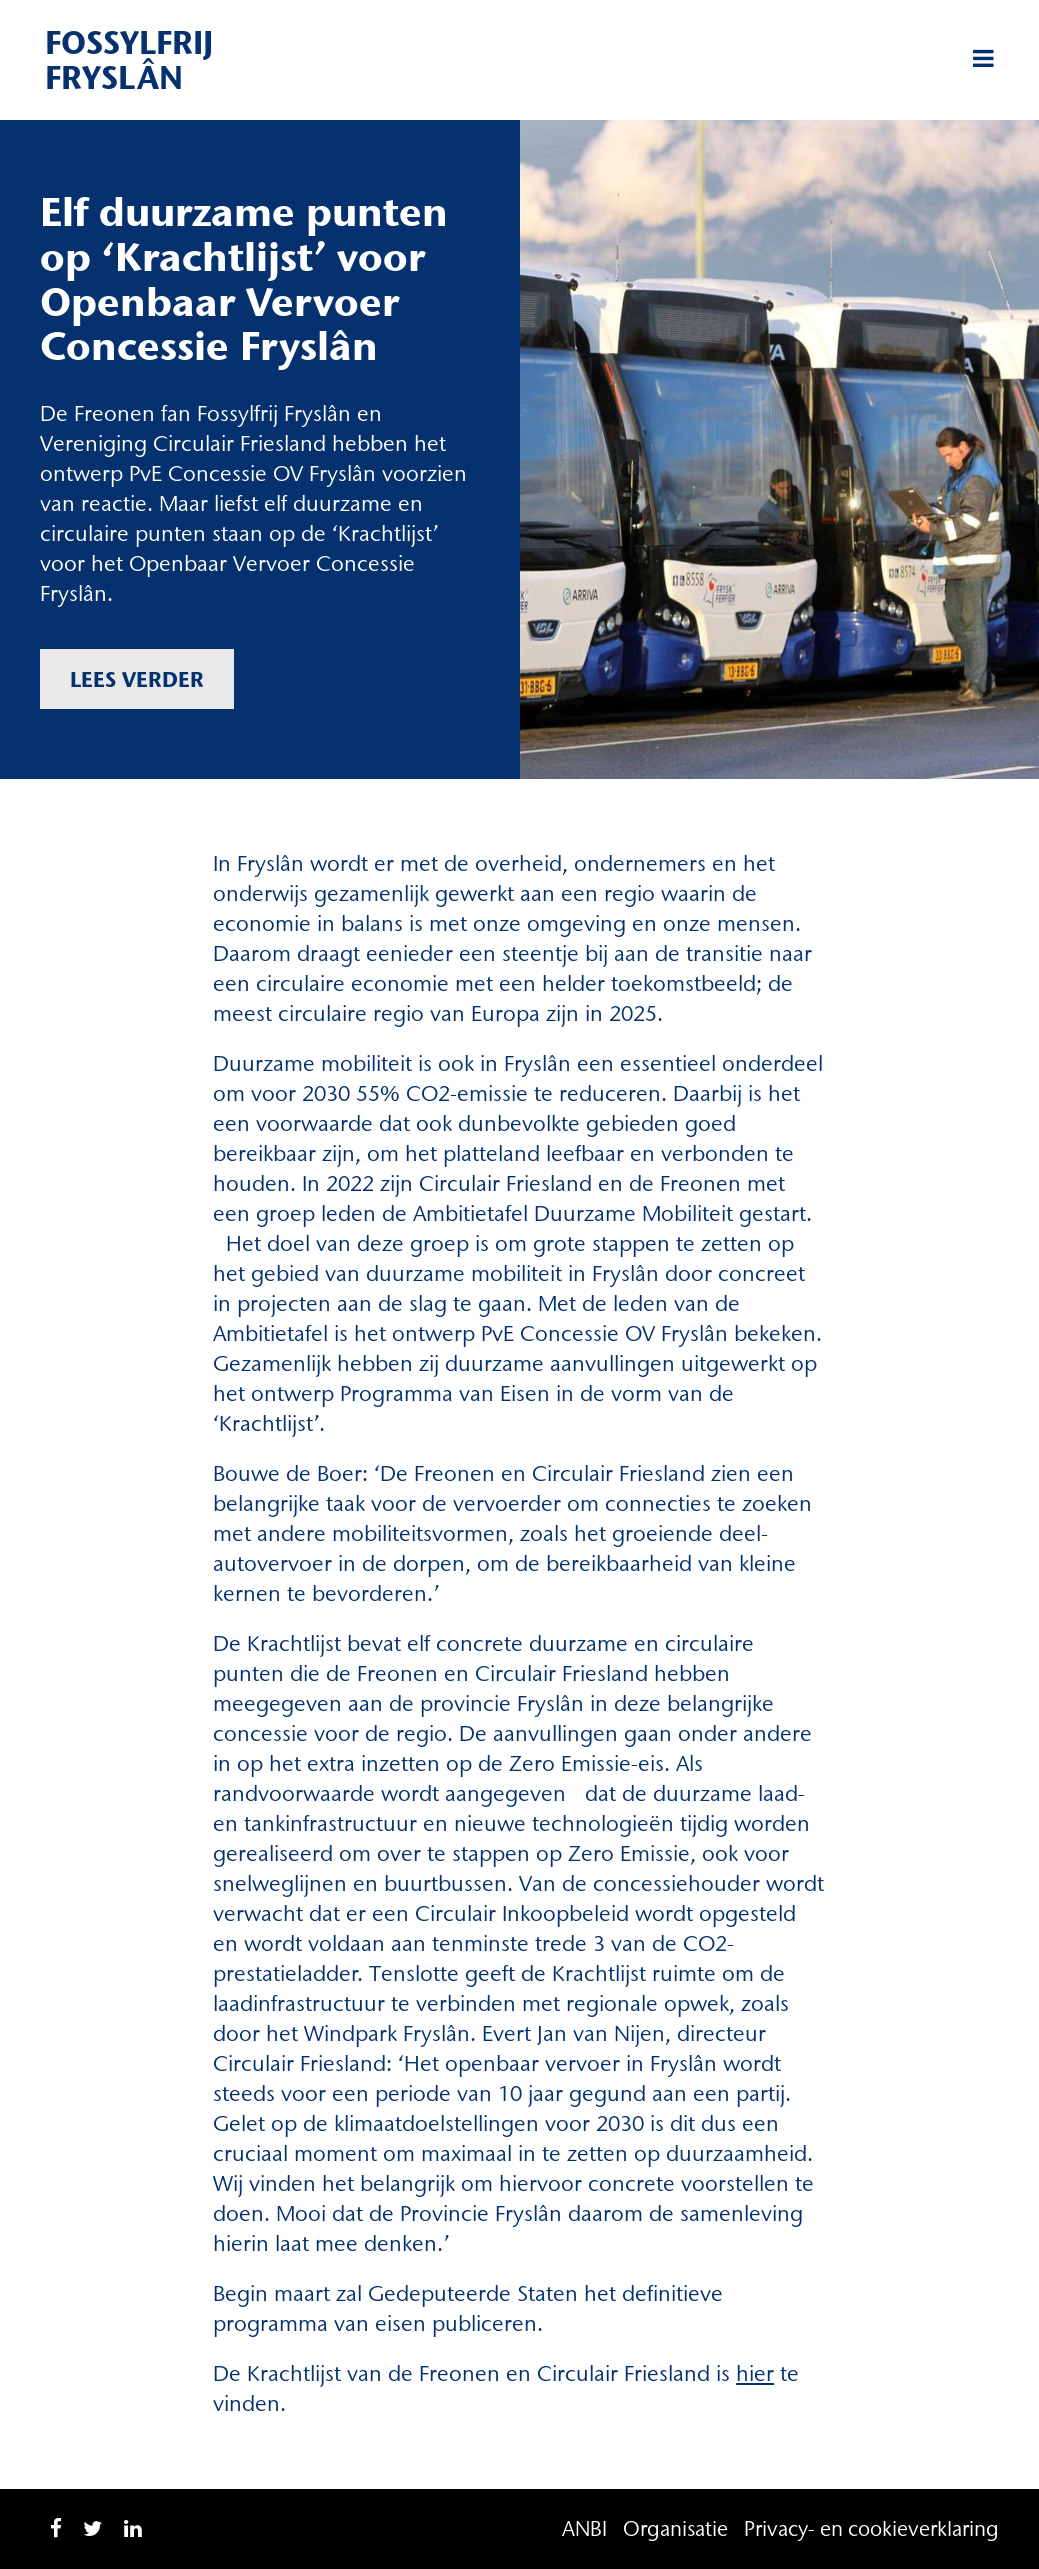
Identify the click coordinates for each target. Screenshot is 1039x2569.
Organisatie (675, 2528)
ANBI (584, 2528)
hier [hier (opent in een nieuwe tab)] (755, 2373)
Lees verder (137, 679)
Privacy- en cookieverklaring (871, 2528)
